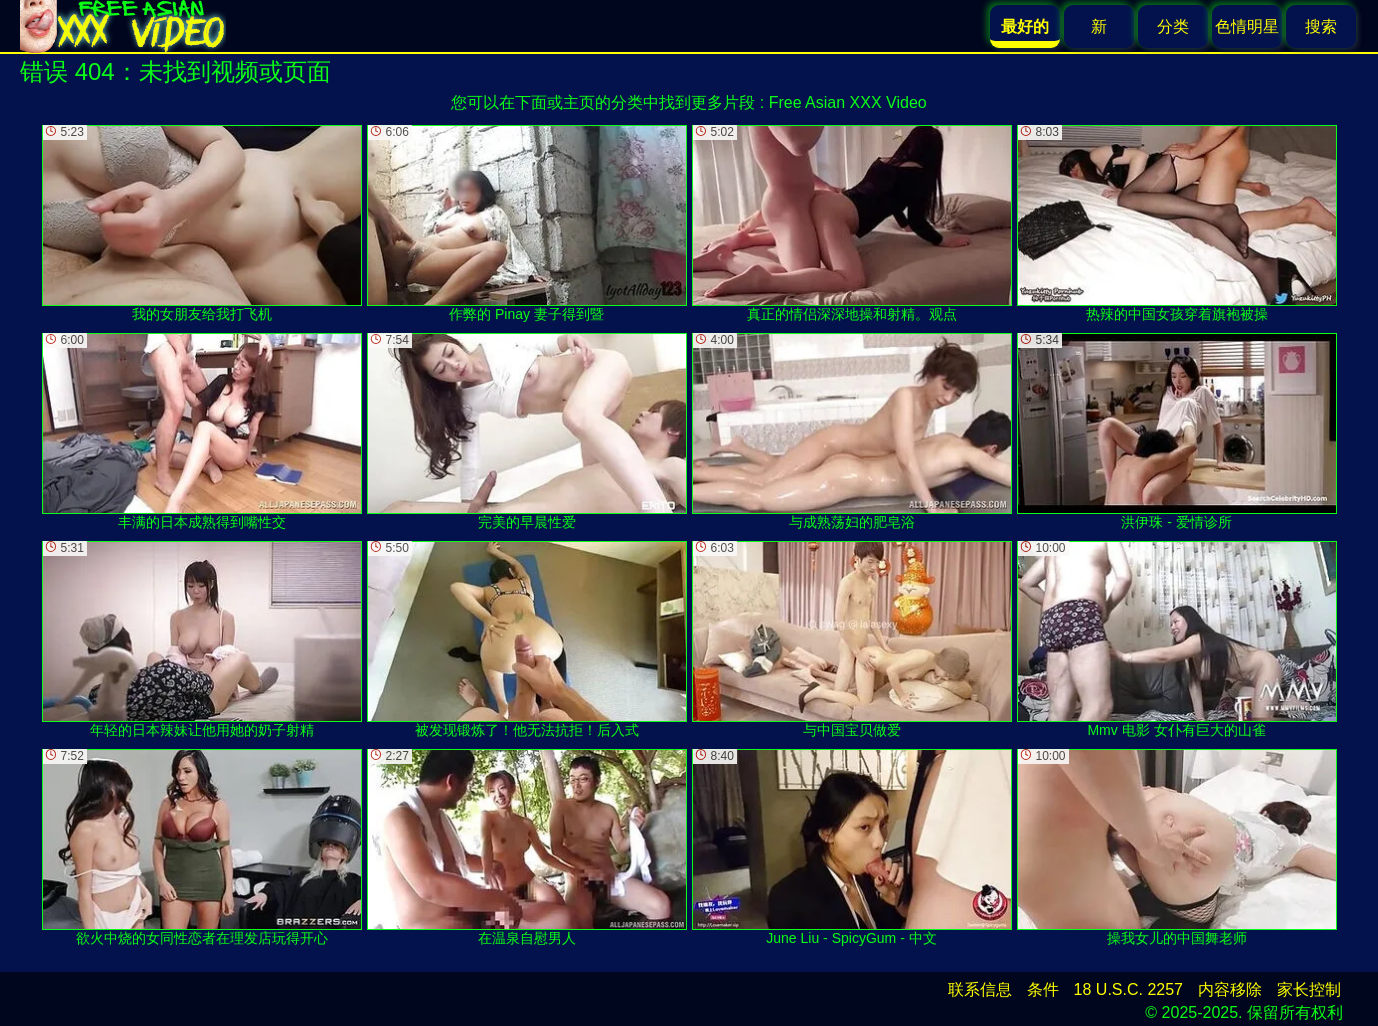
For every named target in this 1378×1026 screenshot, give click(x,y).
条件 (1043, 989)
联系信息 (980, 989)
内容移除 (1230, 989)
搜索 (1321, 26)
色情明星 (1247, 26)
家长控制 (1309, 989)
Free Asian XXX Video (848, 102)
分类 (1173, 26)
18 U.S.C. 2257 (1128, 989)
